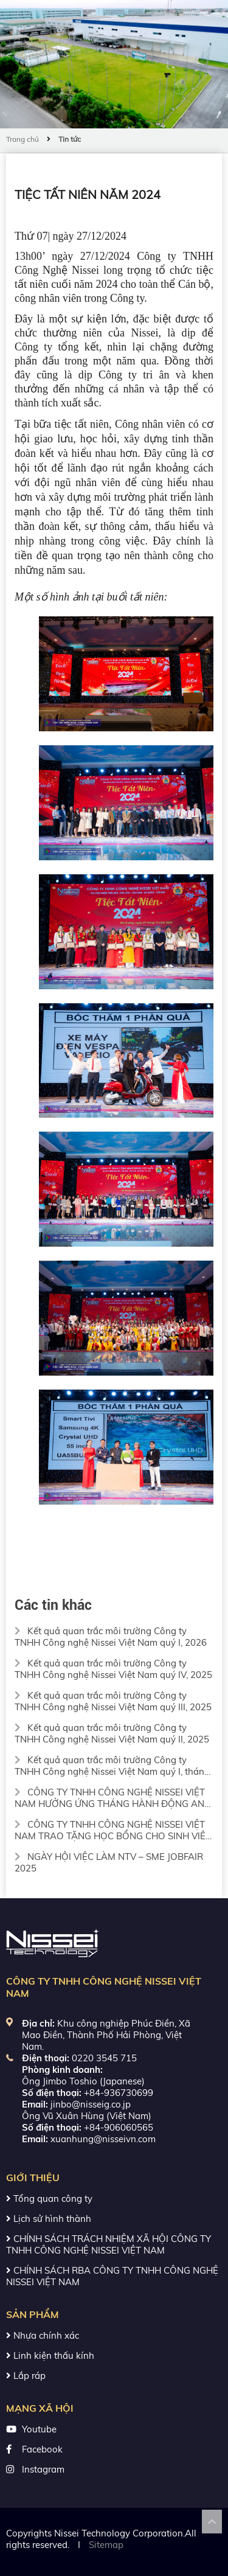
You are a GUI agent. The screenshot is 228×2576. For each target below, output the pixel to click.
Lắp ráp (26, 2375)
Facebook (42, 2449)
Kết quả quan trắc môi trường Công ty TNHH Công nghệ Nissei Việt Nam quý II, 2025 (112, 1733)
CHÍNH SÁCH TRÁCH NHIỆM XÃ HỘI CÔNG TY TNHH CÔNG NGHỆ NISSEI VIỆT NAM (108, 2244)
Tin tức (69, 139)
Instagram (43, 2469)
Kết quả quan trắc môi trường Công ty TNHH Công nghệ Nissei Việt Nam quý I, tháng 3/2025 (112, 1765)
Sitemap (106, 2544)
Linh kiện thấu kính (50, 2355)
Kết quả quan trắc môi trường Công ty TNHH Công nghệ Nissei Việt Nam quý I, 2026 (111, 1636)
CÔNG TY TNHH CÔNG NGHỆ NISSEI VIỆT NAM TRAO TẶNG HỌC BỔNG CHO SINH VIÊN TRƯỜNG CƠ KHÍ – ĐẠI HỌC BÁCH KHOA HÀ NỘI (113, 1830)
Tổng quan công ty (49, 2198)
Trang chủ (22, 139)
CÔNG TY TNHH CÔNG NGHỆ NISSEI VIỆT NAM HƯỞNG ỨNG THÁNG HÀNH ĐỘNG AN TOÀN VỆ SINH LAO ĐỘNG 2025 (110, 1797)
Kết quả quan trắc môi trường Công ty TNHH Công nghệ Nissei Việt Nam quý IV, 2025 (113, 1668)
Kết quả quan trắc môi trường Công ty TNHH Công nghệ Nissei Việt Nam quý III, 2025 (113, 1701)
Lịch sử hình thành (48, 2218)
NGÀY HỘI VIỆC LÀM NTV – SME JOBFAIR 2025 (109, 1862)
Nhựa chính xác (42, 2335)
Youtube (39, 2429)
